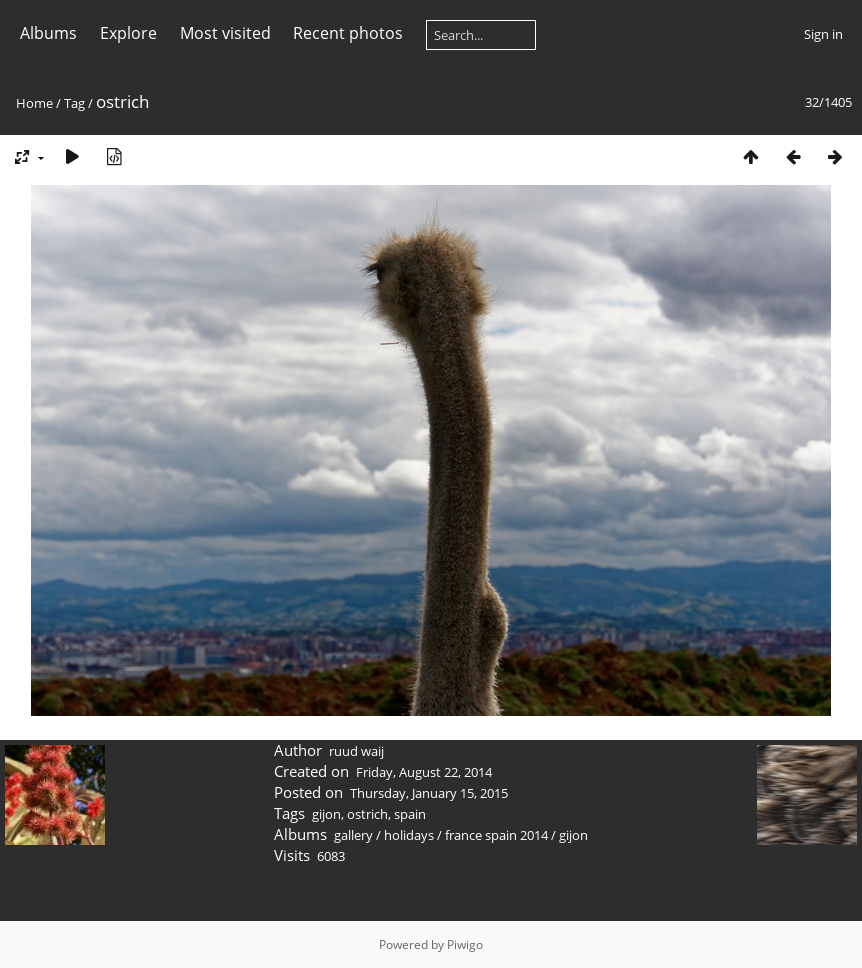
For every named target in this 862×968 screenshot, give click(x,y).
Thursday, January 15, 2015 (429, 793)
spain (410, 814)
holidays (409, 835)
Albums (48, 33)
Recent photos (348, 33)
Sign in (823, 34)
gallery (353, 835)
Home (34, 103)
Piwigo (465, 944)
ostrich (367, 814)
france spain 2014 (496, 835)
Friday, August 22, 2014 (424, 772)
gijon (326, 814)
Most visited (225, 33)
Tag (74, 103)
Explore (128, 33)
